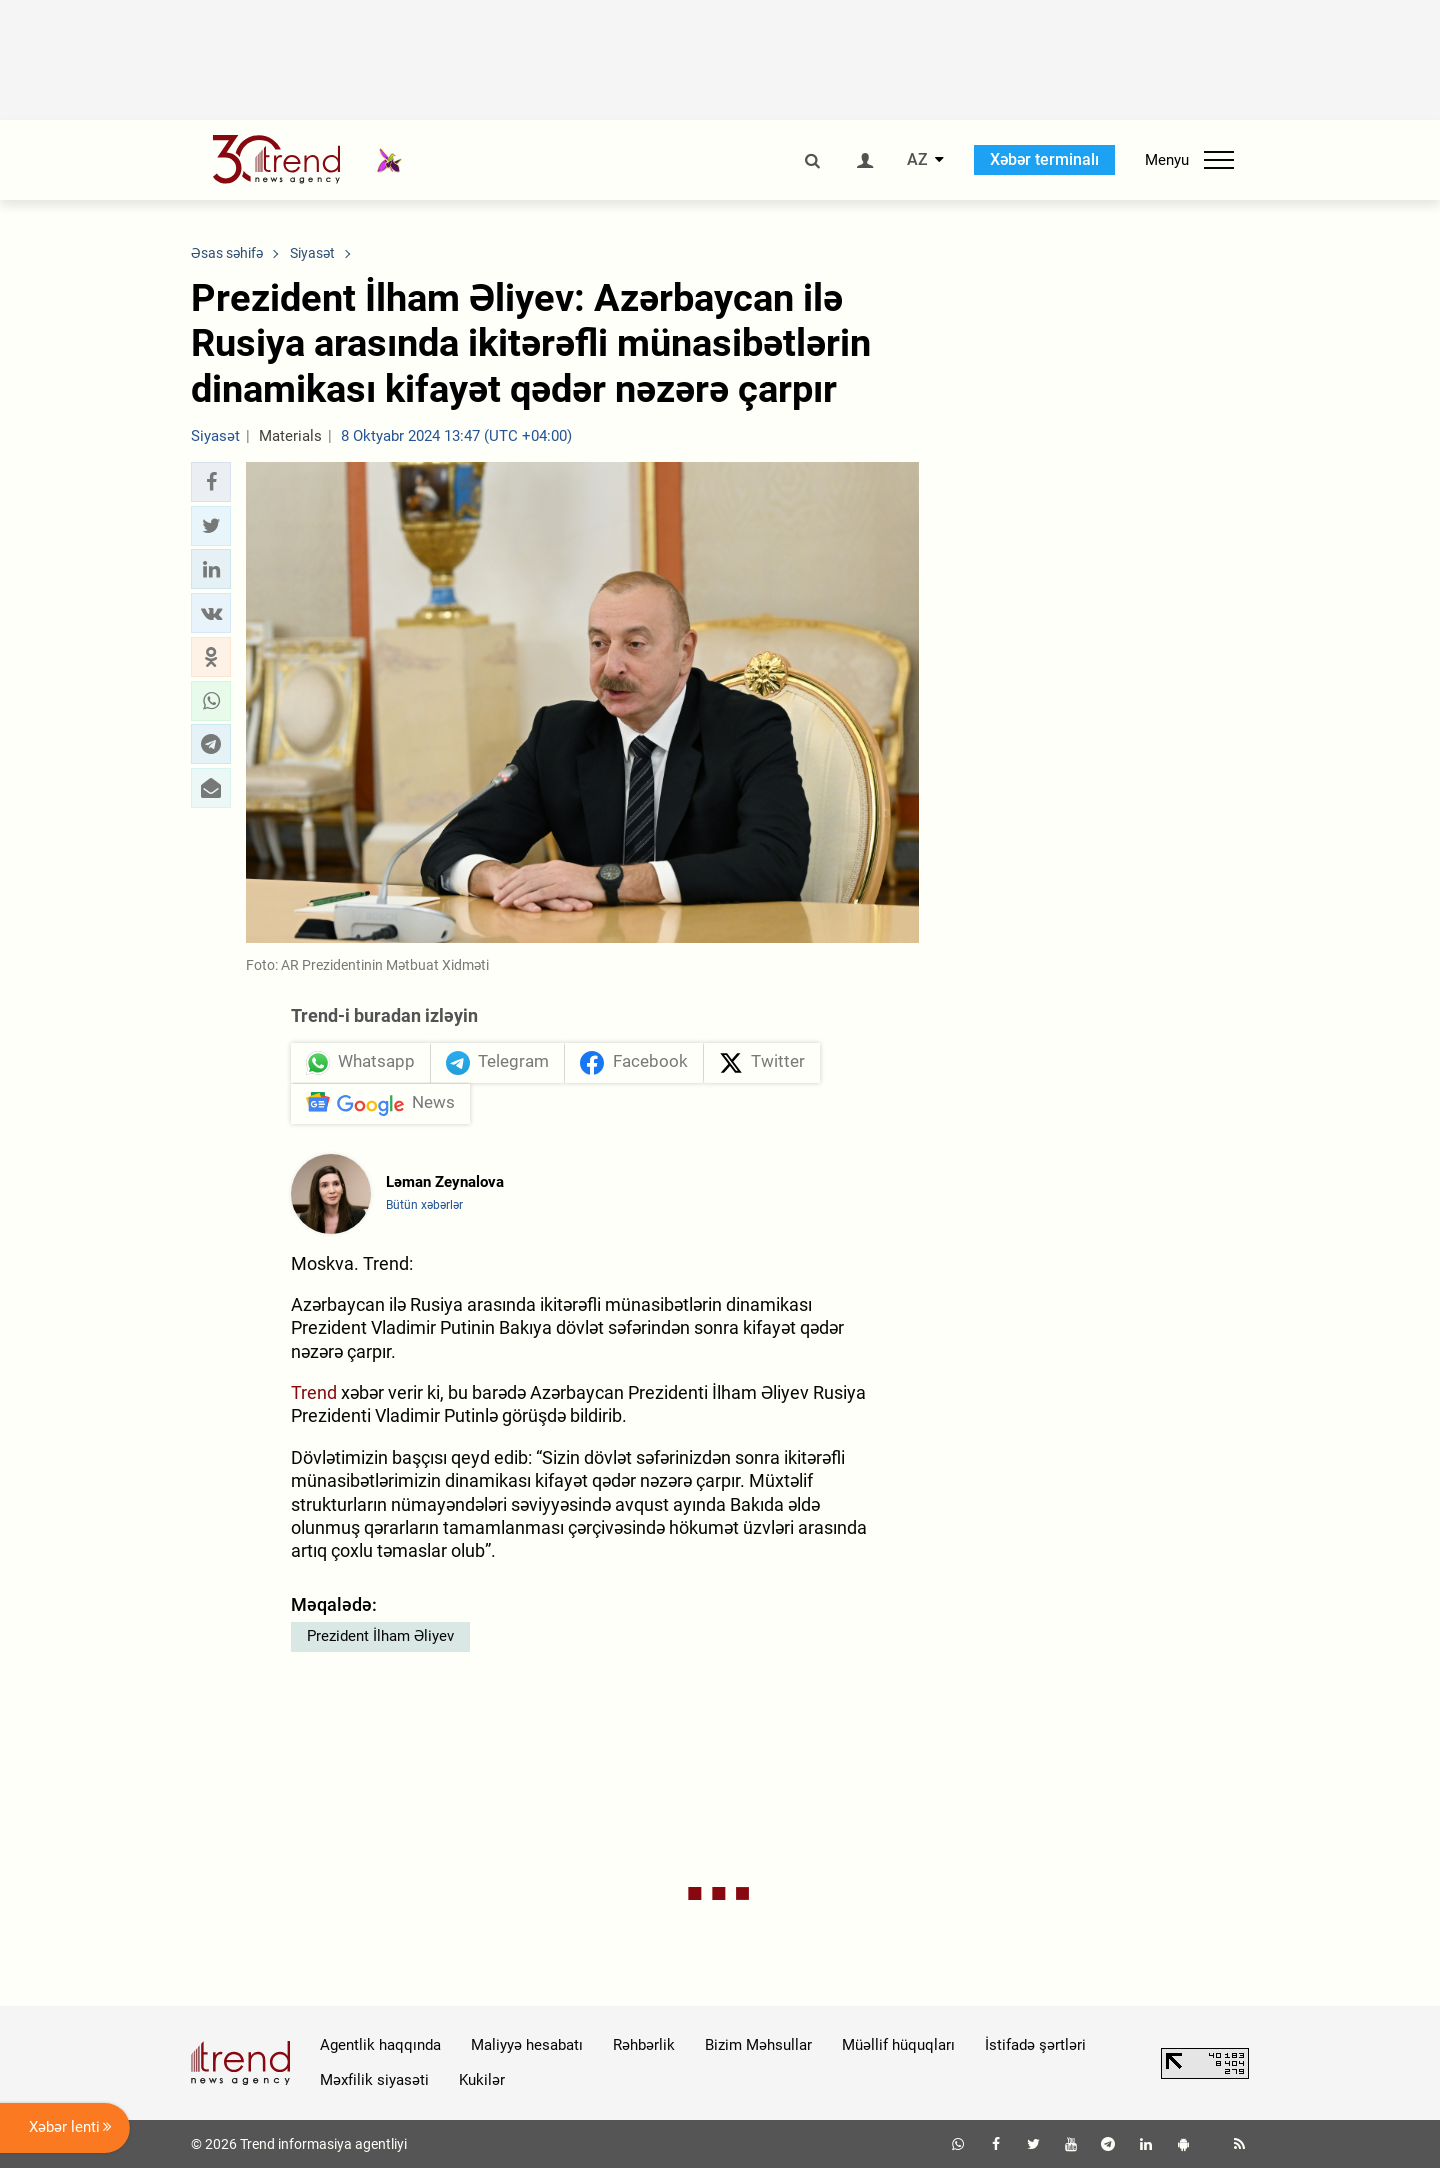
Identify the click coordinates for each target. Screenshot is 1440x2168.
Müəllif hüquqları (898, 2045)
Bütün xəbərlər (424, 1205)
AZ (917, 160)
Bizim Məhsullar (758, 2045)
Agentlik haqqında (380, 2045)
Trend (314, 1392)
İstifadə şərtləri (1035, 2045)
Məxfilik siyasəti (374, 2080)
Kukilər (482, 2080)
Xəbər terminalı (1044, 159)
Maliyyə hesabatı (527, 2045)
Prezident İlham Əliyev (380, 1636)
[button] (211, 482)
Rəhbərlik (644, 2045)
